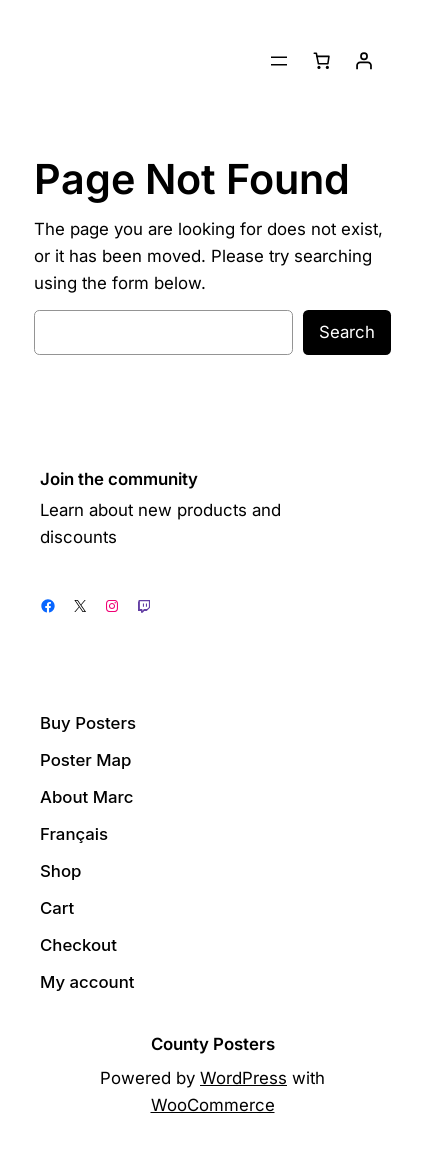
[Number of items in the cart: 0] (322, 61)
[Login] (364, 61)
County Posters (213, 1044)
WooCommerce (213, 1105)
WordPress (243, 1078)
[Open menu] (279, 61)
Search (347, 332)
